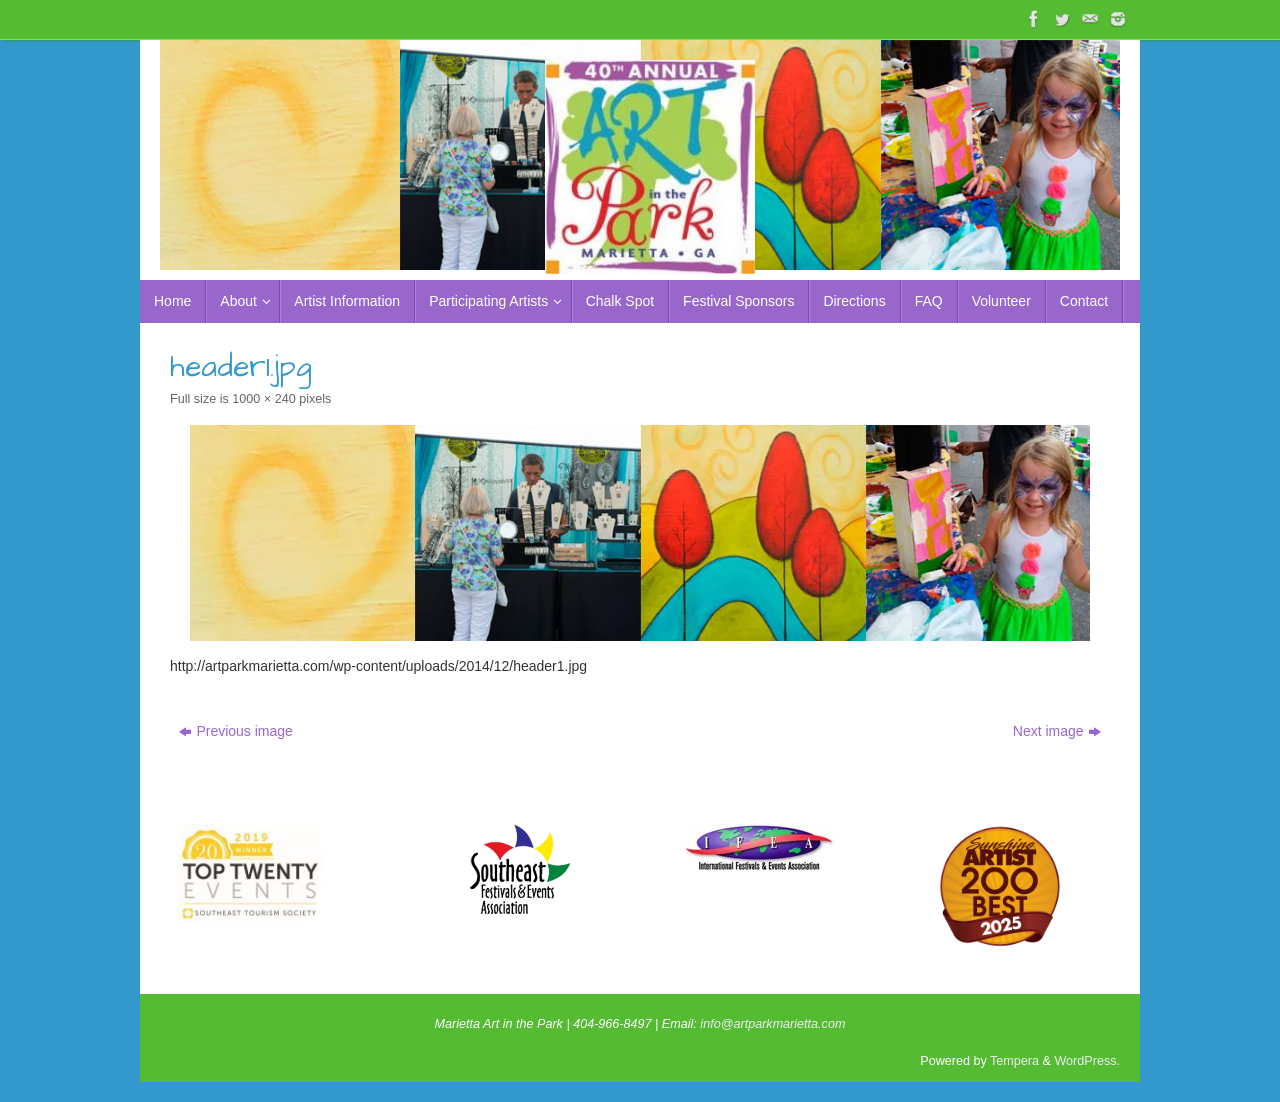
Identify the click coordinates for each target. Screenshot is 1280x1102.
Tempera (1014, 1061)
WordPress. (1087, 1061)
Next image (1057, 731)
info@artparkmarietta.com (772, 1024)
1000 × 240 (263, 399)
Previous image (236, 731)
